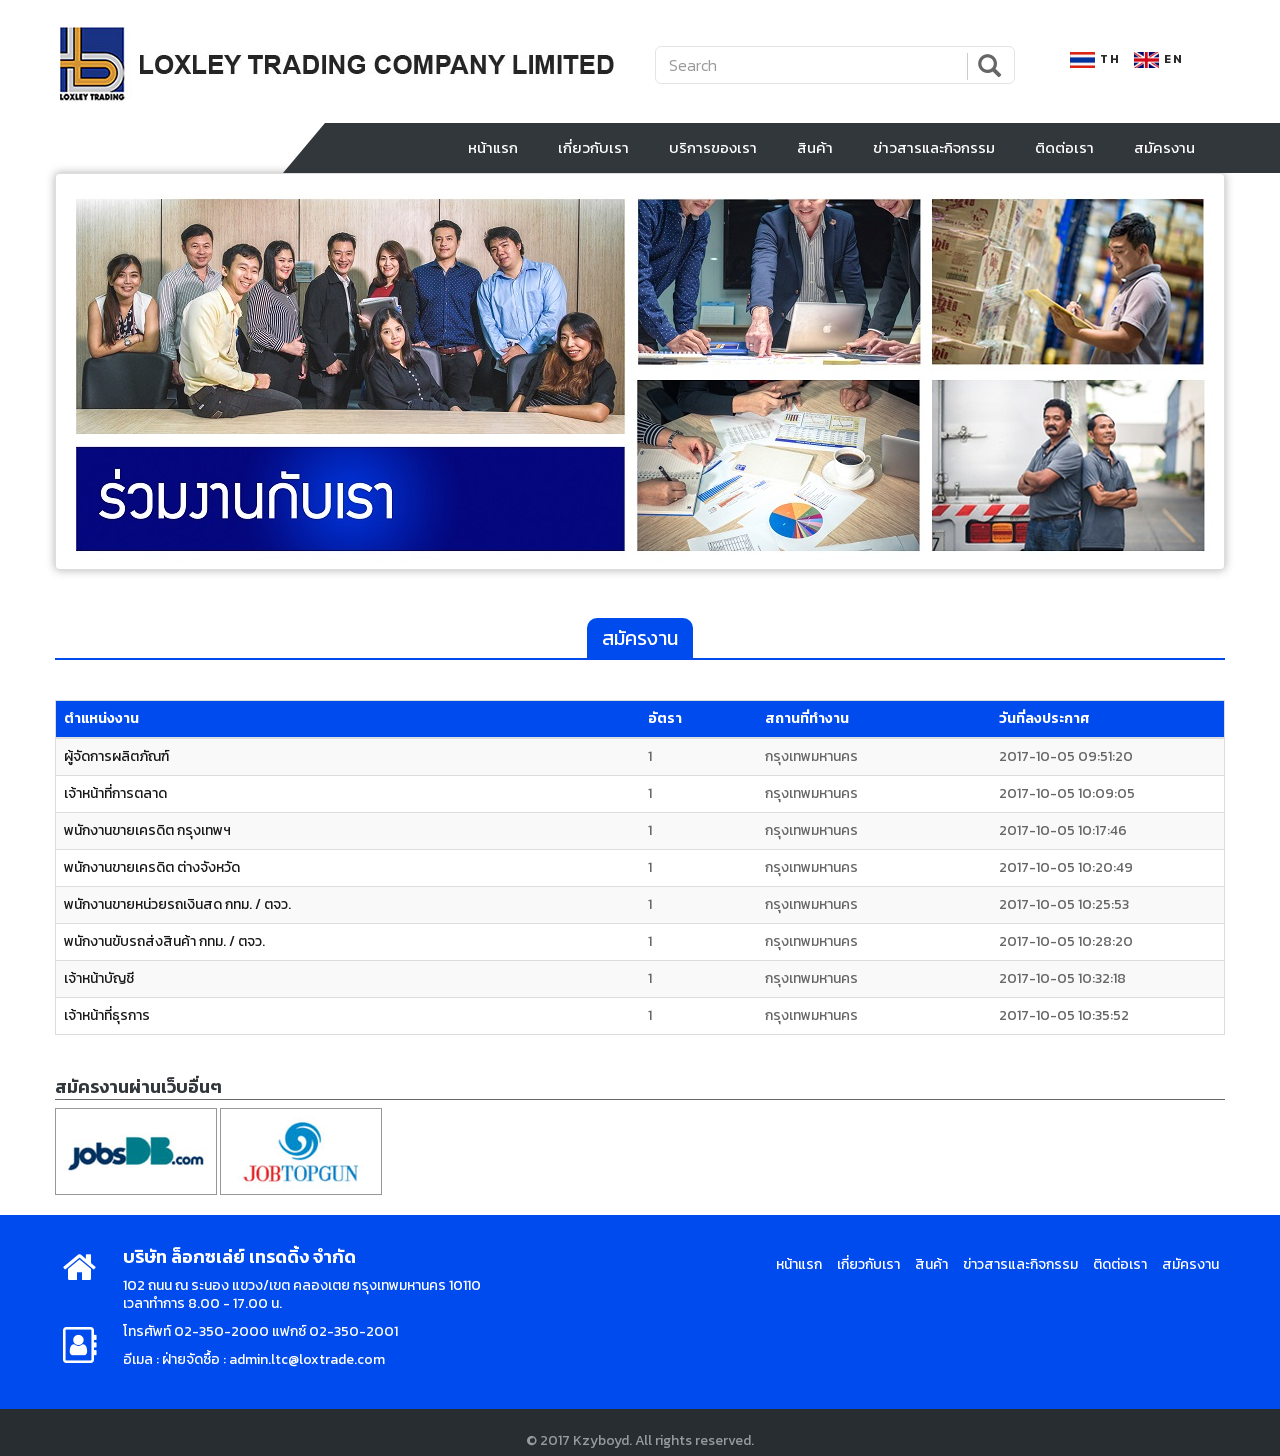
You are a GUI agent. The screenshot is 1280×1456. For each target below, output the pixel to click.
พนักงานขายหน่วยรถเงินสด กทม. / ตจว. (177, 897)
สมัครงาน (1164, 140)
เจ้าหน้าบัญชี (99, 971)
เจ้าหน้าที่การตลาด (115, 786)
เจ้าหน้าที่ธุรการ (107, 1008)
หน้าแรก (493, 140)
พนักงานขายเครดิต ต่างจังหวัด (152, 860)
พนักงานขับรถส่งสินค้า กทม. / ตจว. (164, 934)
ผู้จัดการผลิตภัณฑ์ (116, 749)
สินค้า (815, 140)
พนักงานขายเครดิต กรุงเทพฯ (147, 823)
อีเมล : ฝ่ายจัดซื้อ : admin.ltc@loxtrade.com (254, 1352)
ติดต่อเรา (1064, 140)
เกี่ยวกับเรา (593, 140)
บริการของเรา (713, 140)
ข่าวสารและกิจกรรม (934, 140)
